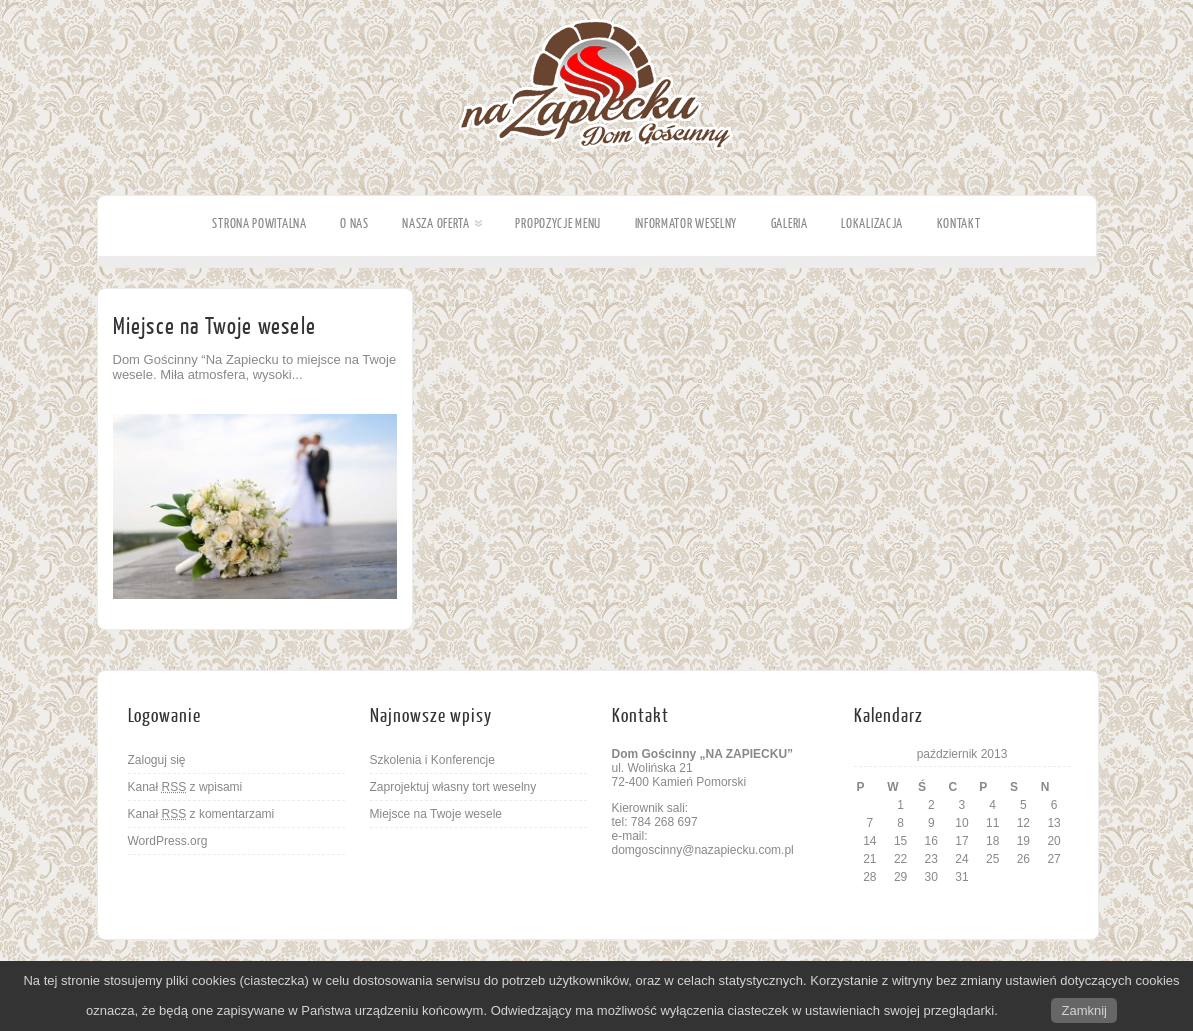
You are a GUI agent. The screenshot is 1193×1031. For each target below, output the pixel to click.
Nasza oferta (441, 223)
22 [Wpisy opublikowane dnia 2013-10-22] (900, 859)
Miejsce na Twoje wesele (215, 326)
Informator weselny (686, 223)
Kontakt (959, 223)
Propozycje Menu (558, 223)
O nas (354, 223)
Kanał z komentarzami (201, 814)
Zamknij (1084, 1010)
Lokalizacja (872, 223)
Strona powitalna (259, 223)
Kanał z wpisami (185, 787)
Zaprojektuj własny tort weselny (453, 787)
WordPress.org (168, 841)
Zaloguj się (157, 760)
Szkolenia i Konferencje (432, 760)
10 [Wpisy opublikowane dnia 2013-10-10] (961, 823)
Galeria (789, 223)
